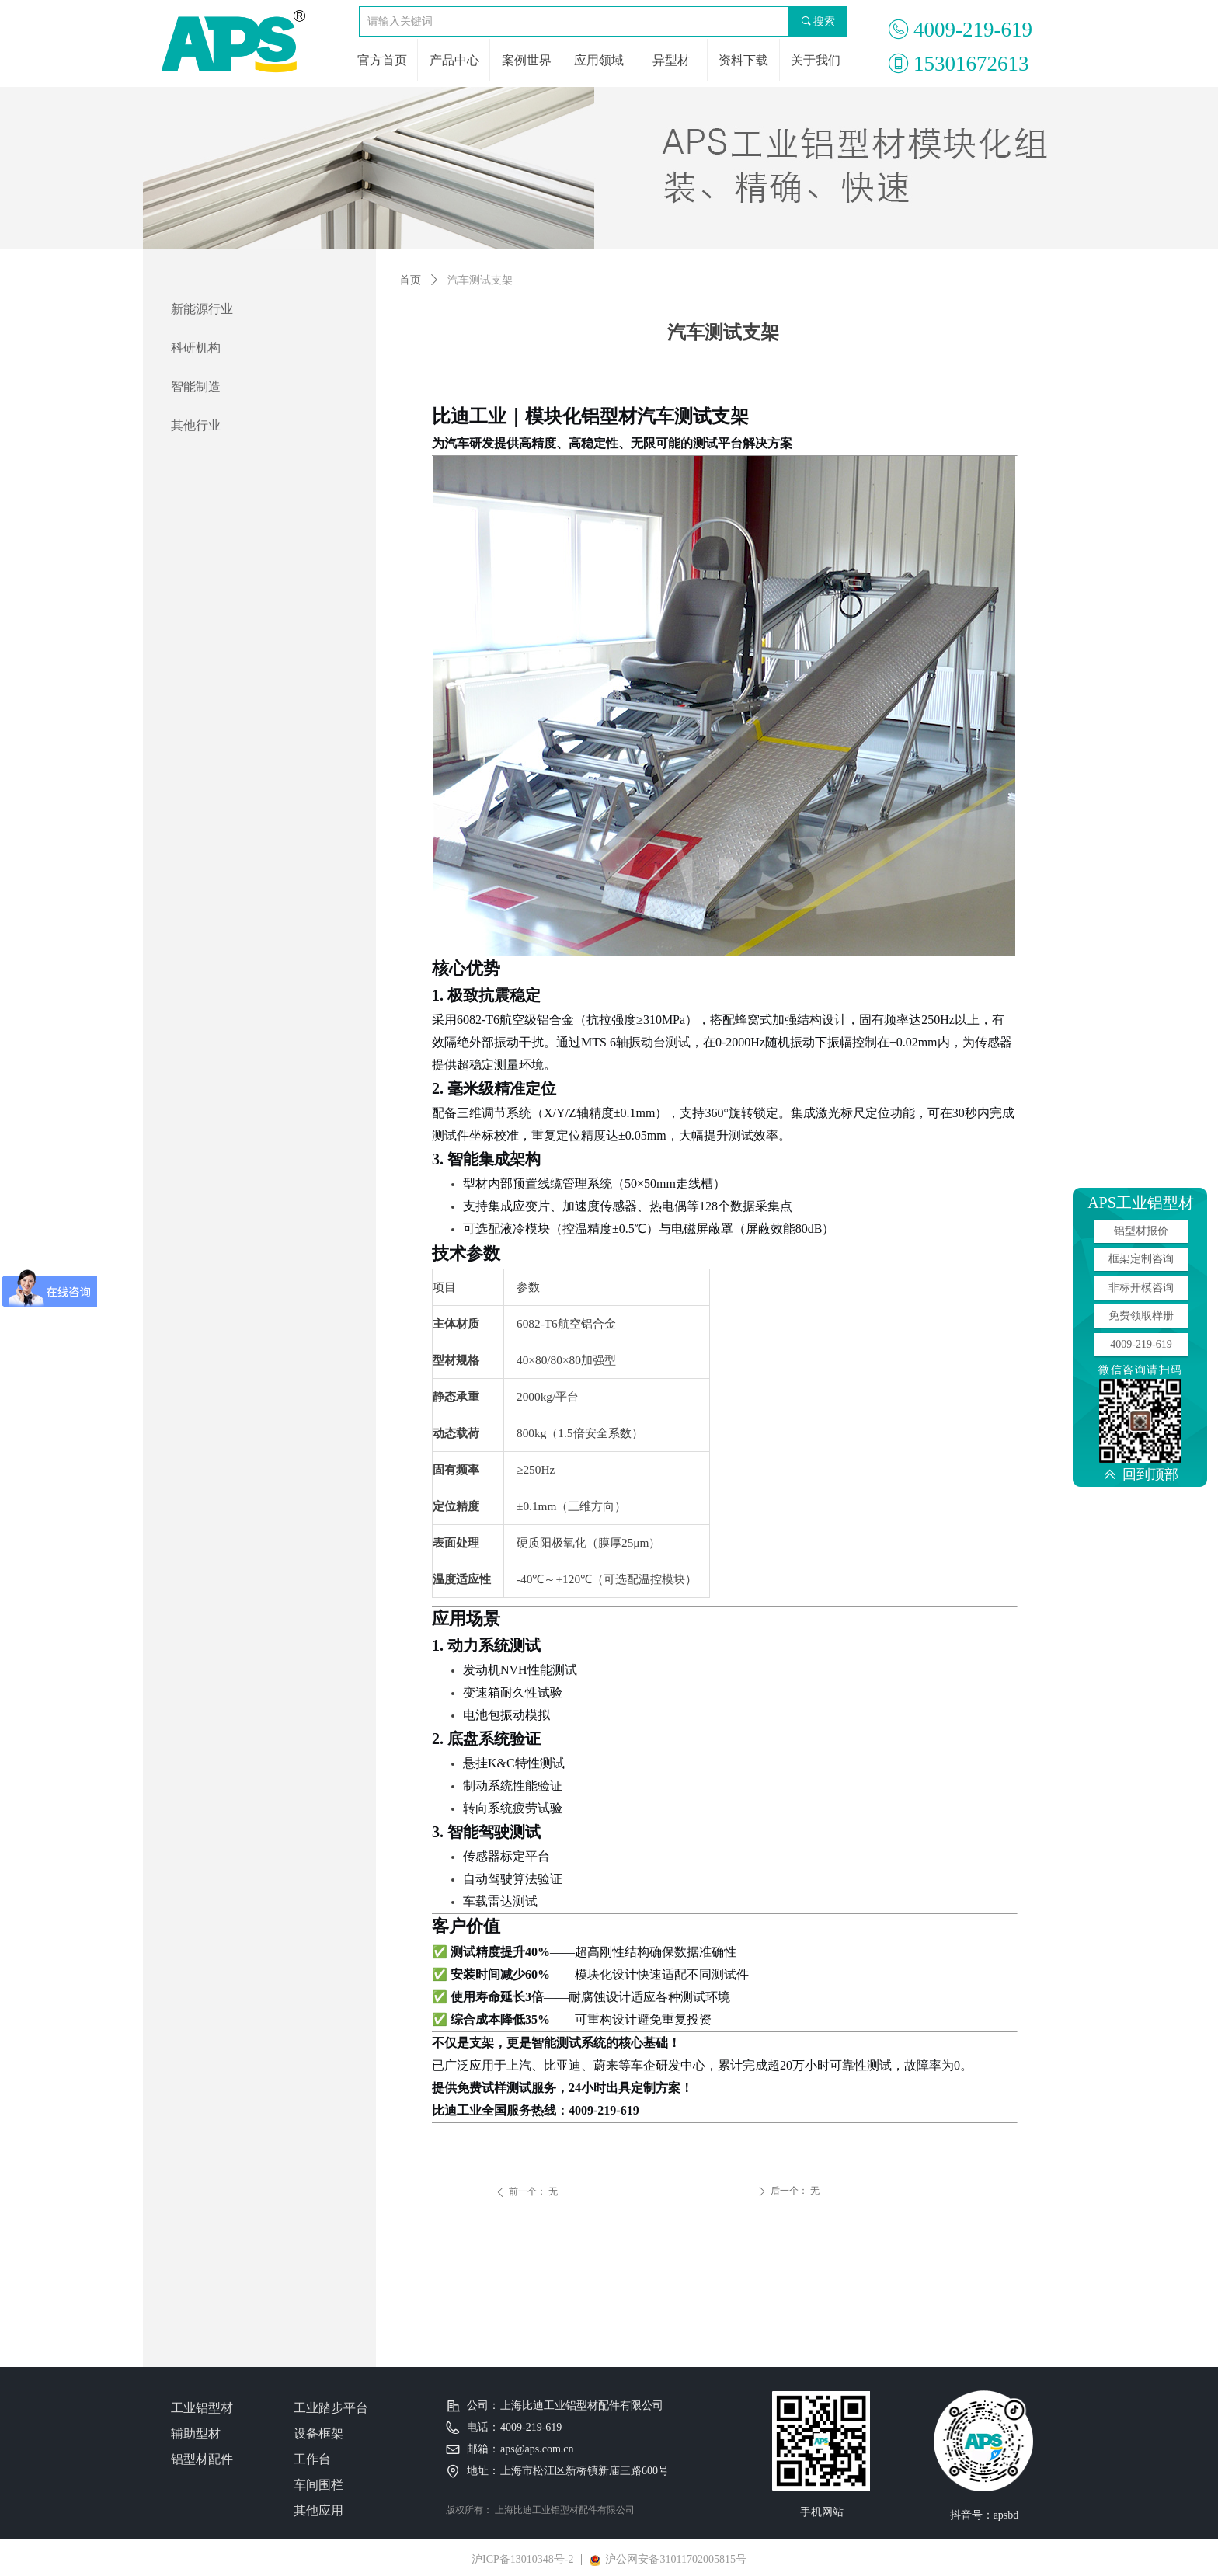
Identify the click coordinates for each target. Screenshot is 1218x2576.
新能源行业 (202, 308)
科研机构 (196, 347)
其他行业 (196, 425)
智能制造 (196, 386)
